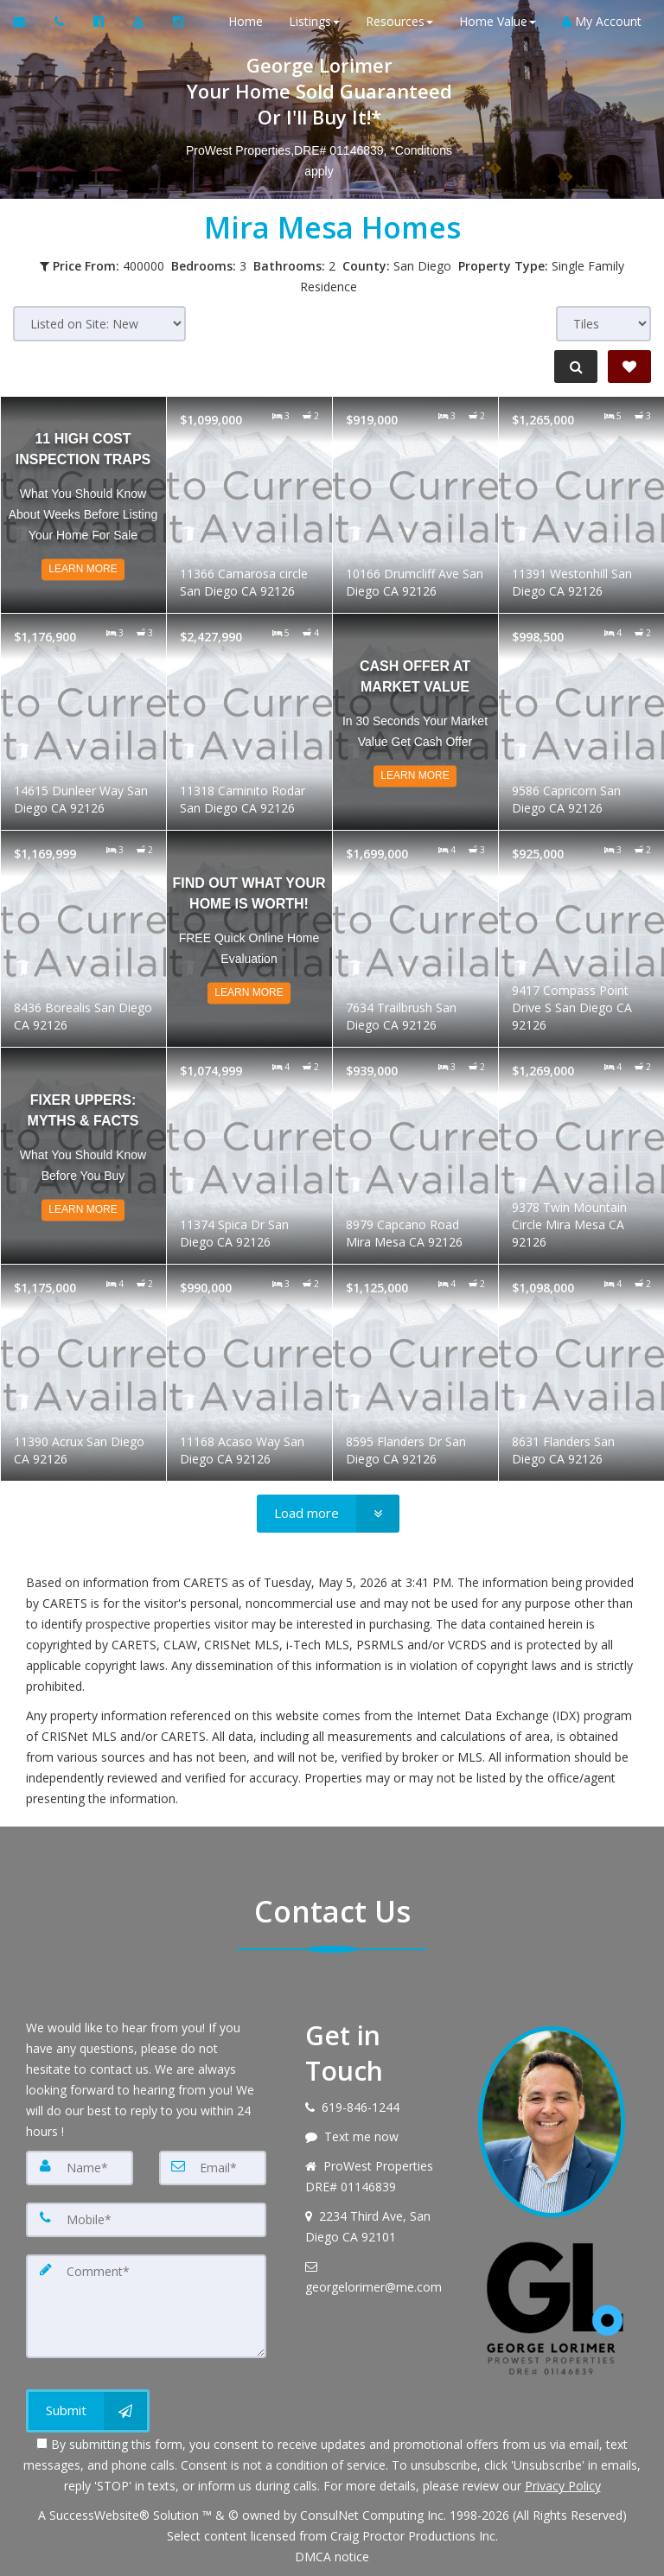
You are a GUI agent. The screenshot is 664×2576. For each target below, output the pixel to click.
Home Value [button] (494, 21)
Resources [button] (396, 21)
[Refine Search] (574, 366)
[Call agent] (61, 21)
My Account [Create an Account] (598, 21)
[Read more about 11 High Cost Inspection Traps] (83, 505)
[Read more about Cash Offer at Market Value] (415, 722)
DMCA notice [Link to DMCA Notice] (332, 2556)
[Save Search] (629, 366)
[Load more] (328, 1514)
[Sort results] (99, 323)
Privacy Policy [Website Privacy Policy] (563, 2485)
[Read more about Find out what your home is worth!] (249, 939)
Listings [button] (310, 21)
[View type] (603, 323)
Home (242, 21)
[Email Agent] (27, 21)
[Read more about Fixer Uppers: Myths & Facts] (83, 1156)
